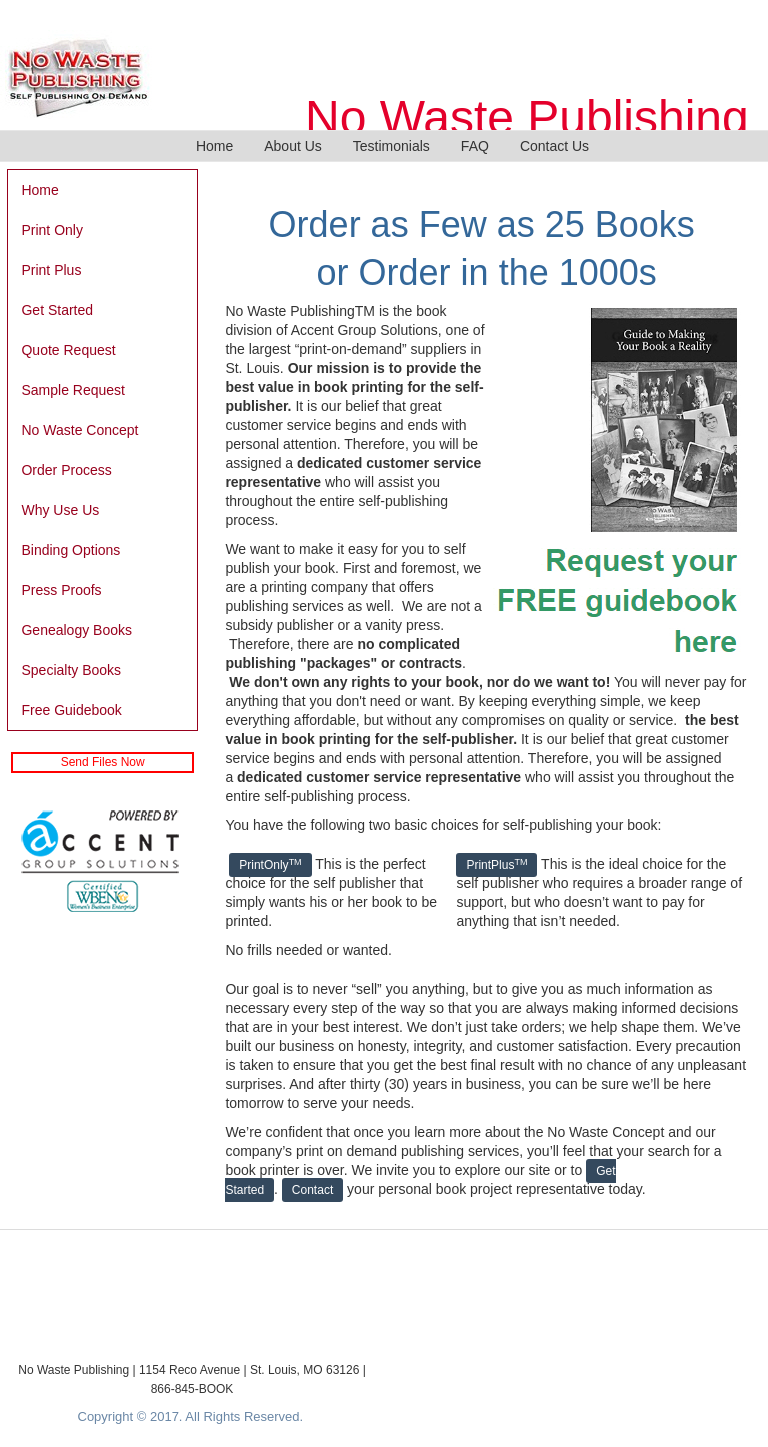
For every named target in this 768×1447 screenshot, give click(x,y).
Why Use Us (60, 510)
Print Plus (51, 270)
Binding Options (70, 550)
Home (214, 146)
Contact (312, 1190)
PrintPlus (496, 865)
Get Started (57, 310)
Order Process (66, 470)
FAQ (475, 146)
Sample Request (73, 390)
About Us (293, 146)
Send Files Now (103, 762)
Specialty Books (71, 670)
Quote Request (68, 350)
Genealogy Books (76, 630)
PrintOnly (270, 865)
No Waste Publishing (527, 117)
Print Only (51, 230)
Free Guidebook (71, 710)
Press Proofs (61, 590)
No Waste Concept (79, 430)
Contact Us (554, 146)
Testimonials (391, 146)
